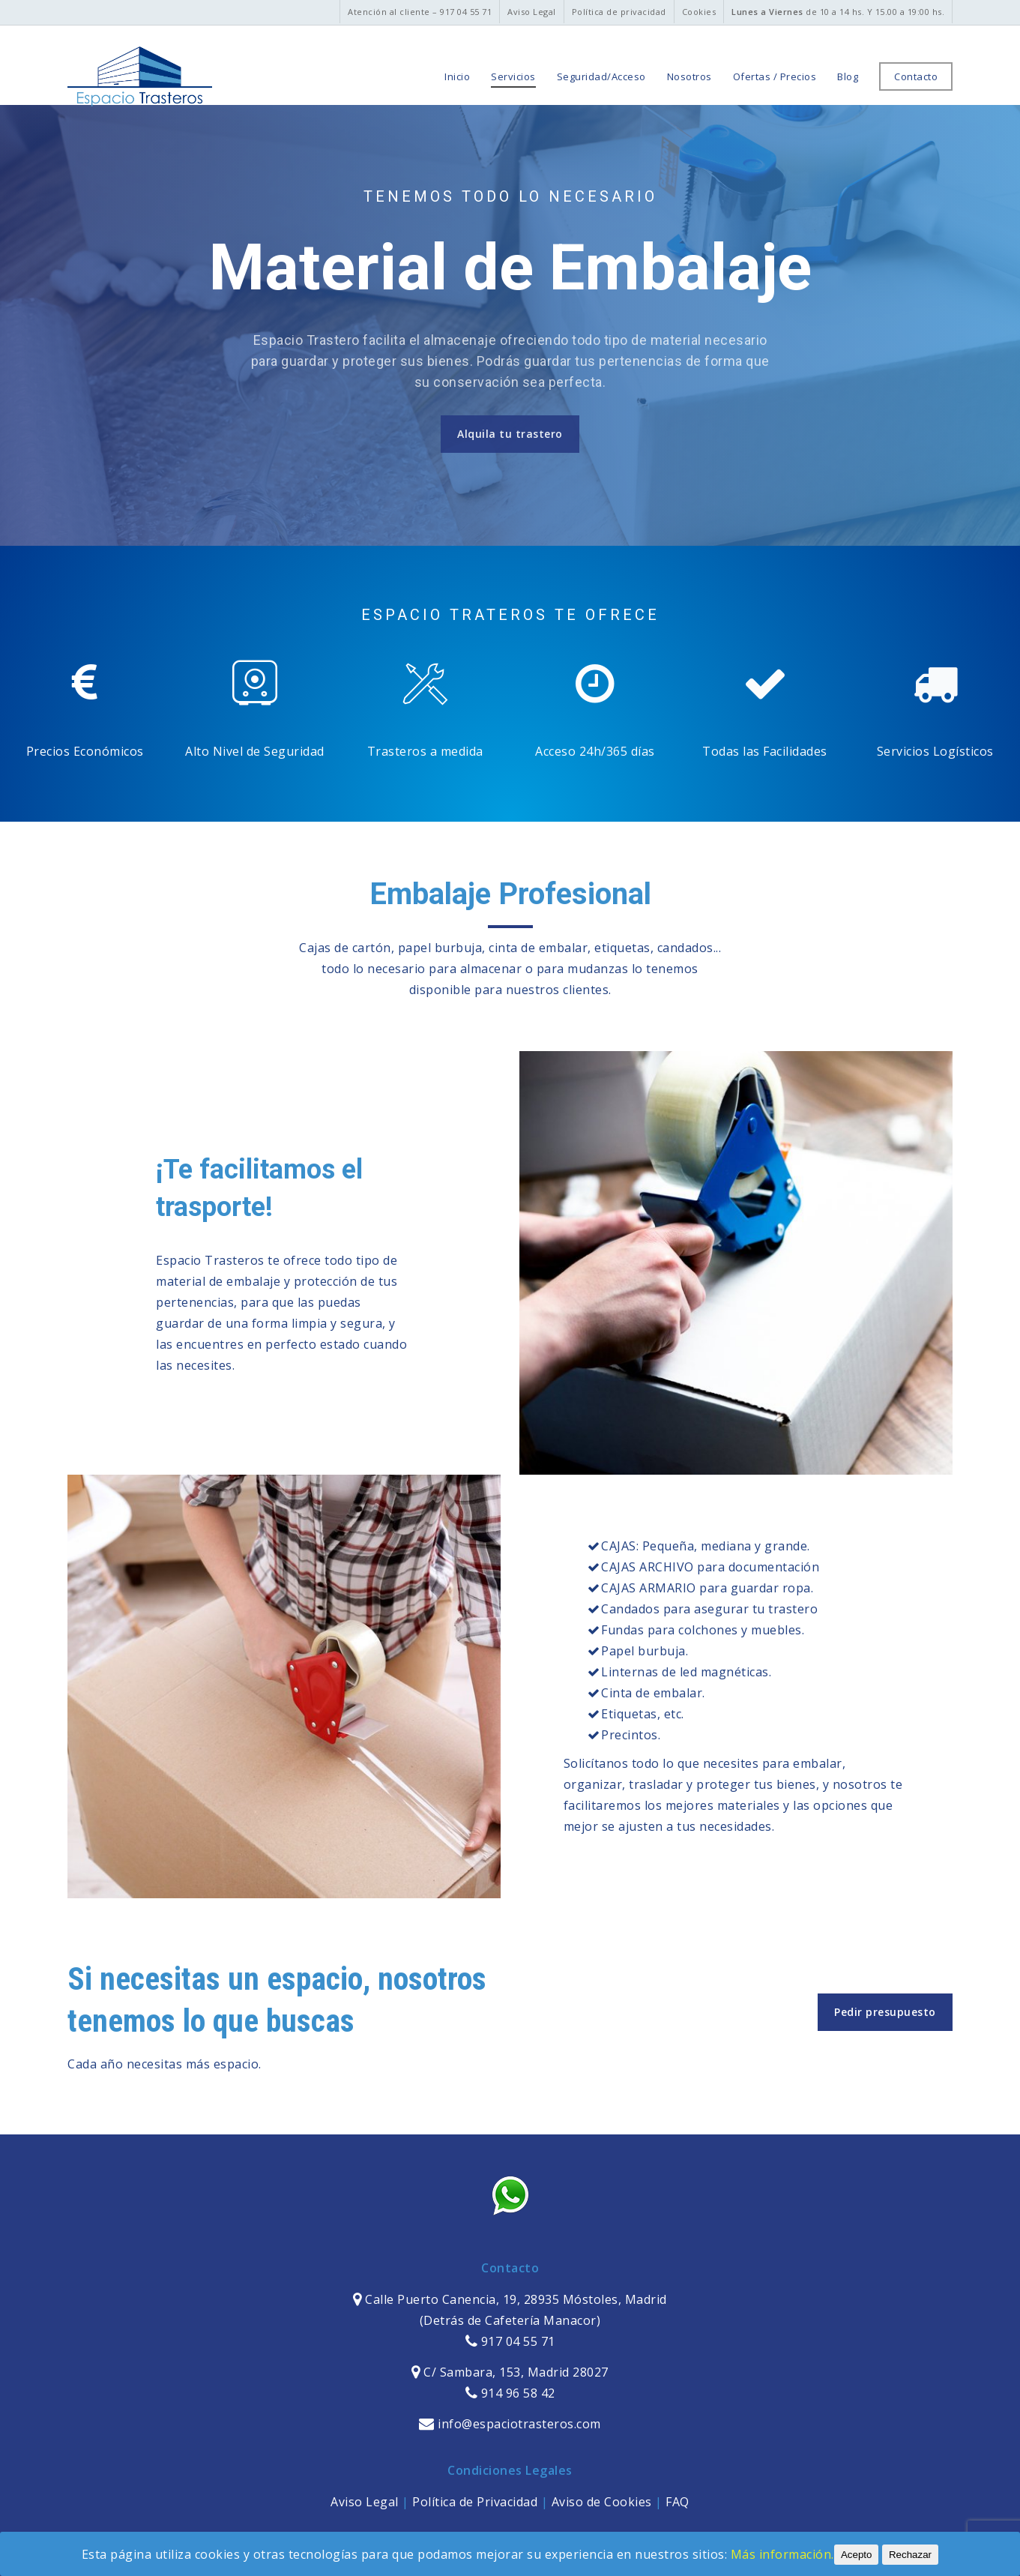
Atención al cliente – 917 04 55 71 (420, 11)
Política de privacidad (619, 11)
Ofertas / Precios (775, 76)
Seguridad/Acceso (601, 76)
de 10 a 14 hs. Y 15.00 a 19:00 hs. (837, 11)
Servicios (513, 76)
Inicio (457, 76)
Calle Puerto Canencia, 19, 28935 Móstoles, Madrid (514, 2299)
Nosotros (689, 76)
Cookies (699, 11)
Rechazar (910, 2554)
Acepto (856, 2554)
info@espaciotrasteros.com (510, 2424)
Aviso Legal (531, 11)
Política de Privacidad (474, 2502)
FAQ (677, 2502)
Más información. (782, 2554)
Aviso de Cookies (602, 2502)
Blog (847, 76)
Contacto (916, 76)
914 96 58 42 (510, 2393)
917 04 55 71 (510, 2341)
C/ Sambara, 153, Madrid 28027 (514, 2372)
